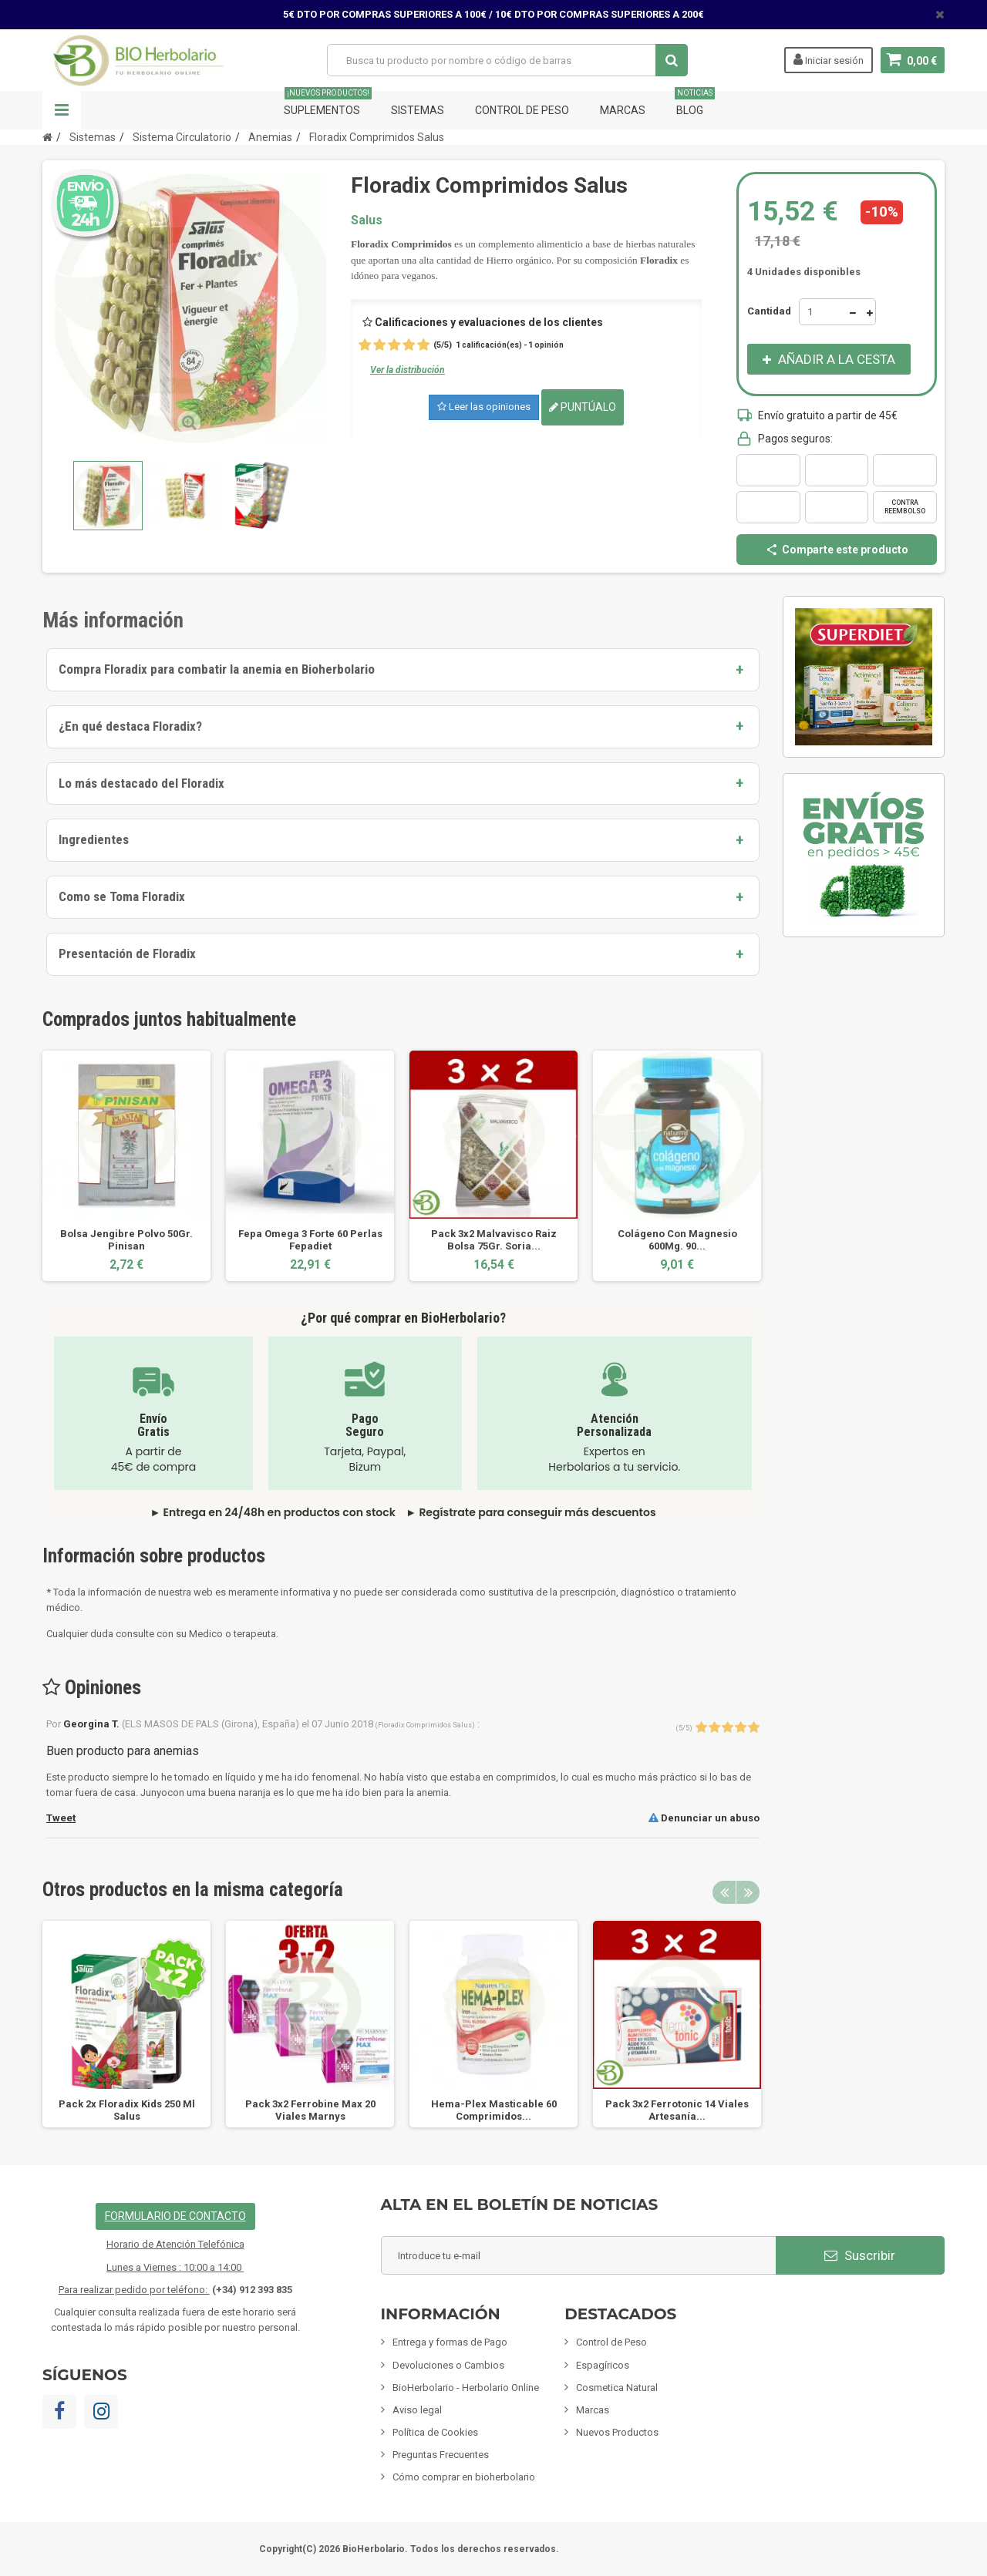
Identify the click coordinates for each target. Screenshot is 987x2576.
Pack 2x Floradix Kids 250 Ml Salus (127, 2110)
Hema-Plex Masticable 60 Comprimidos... (494, 2110)
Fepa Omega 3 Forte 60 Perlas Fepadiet (310, 1240)
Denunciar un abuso (704, 1818)
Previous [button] (724, 1892)
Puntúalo (582, 407)
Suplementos (328, 103)
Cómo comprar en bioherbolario (463, 2477)
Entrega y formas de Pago (449, 2342)
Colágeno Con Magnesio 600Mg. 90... (677, 1240)
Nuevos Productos (617, 2432)
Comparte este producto (836, 549)
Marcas (622, 110)
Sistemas (417, 110)
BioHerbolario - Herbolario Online (465, 2387)
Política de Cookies (435, 2432)
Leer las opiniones (484, 406)
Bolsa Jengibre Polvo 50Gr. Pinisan (126, 1240)
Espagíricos (602, 2365)
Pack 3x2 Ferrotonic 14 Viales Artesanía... (677, 2110)
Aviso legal (417, 2410)
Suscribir (859, 2255)
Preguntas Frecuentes (440, 2454)
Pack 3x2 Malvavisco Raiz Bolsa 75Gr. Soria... (494, 1240)
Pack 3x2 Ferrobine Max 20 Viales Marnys (310, 2110)
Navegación (61, 110)
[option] (126, 1166)
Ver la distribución (407, 370)
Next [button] (748, 1892)
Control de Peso (522, 110)
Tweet (61, 1818)
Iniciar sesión (828, 59)
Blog (695, 103)
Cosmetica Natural (617, 2387)
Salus (366, 220)
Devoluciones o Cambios (448, 2365)
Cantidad (769, 311)
